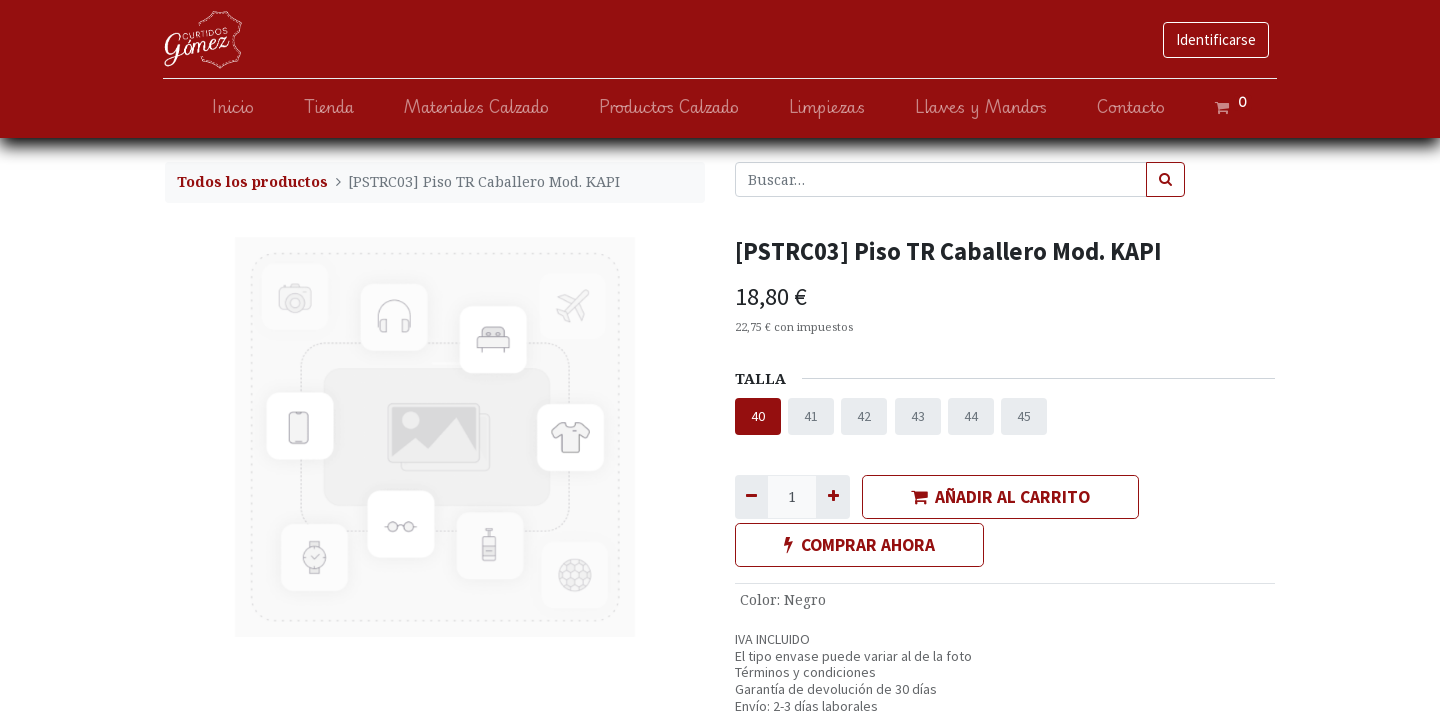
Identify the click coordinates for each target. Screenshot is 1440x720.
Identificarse (1214, 39)
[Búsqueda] (1165, 179)
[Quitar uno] (751, 496)
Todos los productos (252, 181)
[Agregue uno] (832, 496)
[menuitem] (231, 107)
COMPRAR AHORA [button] (859, 545)
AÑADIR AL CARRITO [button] (1000, 497)
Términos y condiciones (805, 672)
